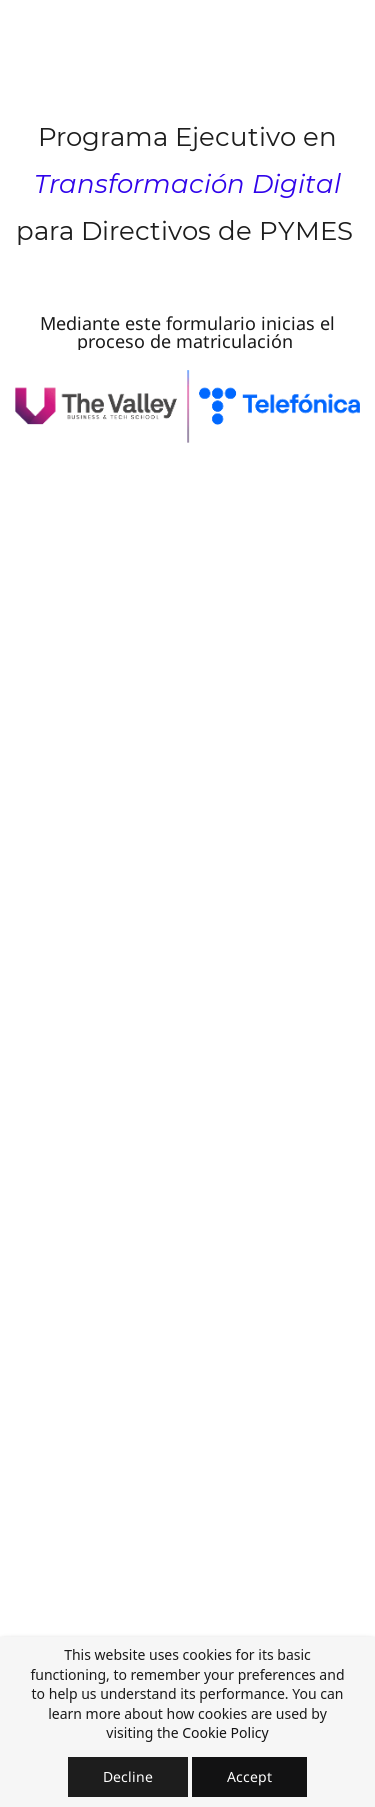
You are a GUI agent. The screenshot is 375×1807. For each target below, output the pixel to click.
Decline (128, 1776)
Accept (249, 1776)
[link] (187, 384)
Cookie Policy (225, 1732)
